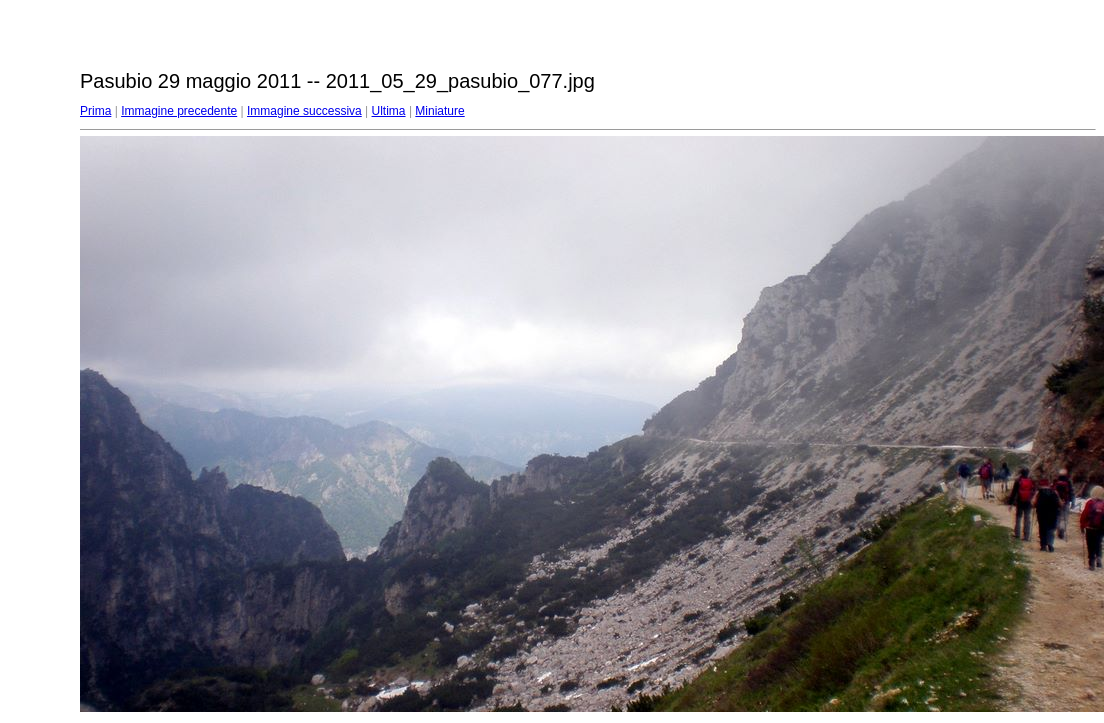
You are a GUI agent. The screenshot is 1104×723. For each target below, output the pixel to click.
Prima (95, 111)
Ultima (389, 111)
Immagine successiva (304, 111)
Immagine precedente (179, 111)
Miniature (439, 111)
